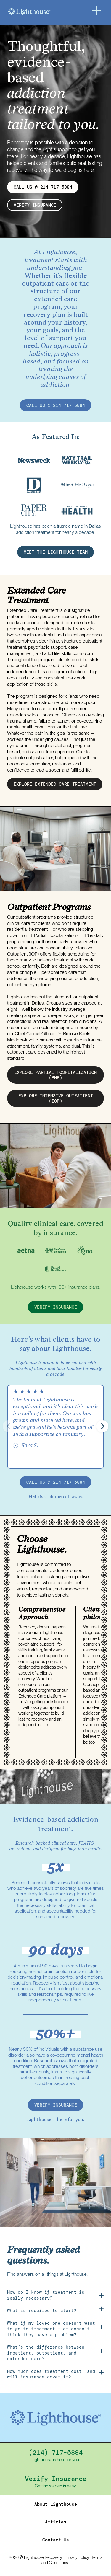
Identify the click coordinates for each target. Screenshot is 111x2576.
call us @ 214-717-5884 (55, 405)
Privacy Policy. (77, 2557)
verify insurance (35, 205)
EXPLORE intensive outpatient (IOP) (55, 1098)
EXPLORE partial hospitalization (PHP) (55, 1075)
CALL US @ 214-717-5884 (43, 187)
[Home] (44, 11)
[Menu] (96, 10)
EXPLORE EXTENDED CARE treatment (55, 784)
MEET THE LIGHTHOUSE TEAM (56, 552)
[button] (102, 1426)
